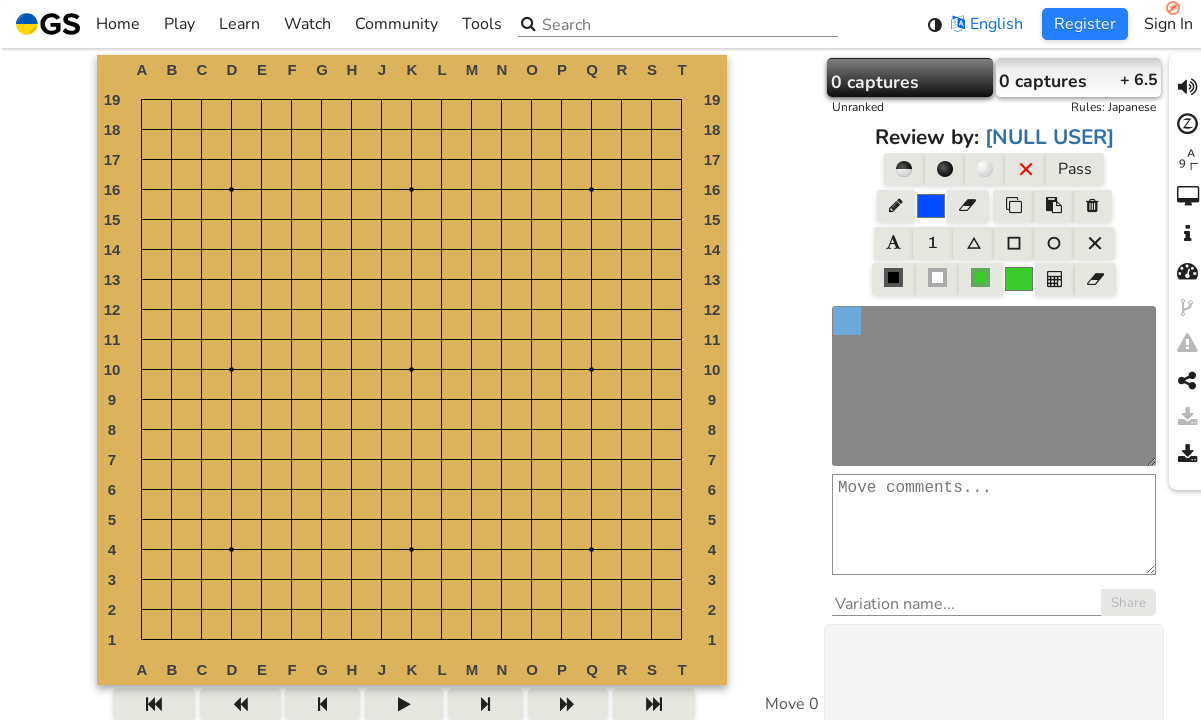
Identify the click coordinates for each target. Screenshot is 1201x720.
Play (179, 24)
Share (1128, 623)
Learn (239, 24)
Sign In (1168, 24)
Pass (1075, 169)
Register (1085, 24)
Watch (307, 24)
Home (78, 24)
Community (396, 24)
